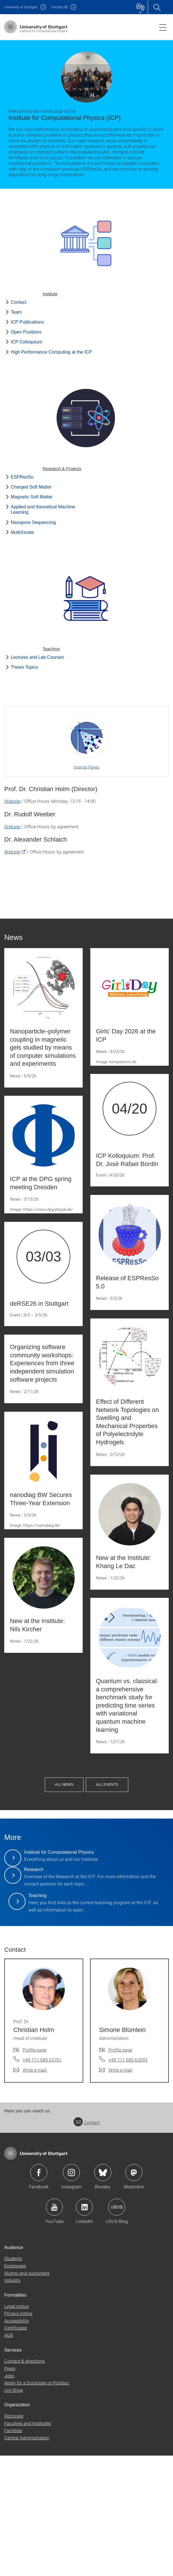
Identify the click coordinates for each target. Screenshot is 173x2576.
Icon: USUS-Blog (116, 2327)
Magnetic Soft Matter (32, 496)
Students (13, 2379)
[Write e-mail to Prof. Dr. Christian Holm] (30, 2190)
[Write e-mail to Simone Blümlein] (116, 2190)
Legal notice (16, 2427)
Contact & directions (24, 2481)
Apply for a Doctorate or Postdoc (36, 2503)
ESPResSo (22, 477)
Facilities (13, 2551)
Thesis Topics (24, 667)
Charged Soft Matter (31, 487)
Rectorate (13, 2536)
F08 (60, 7)
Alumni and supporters (27, 2393)
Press (9, 2489)
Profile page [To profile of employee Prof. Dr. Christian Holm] (34, 2170)
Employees (15, 2386)
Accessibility (16, 2441)
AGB (8, 2456)
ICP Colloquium (26, 341)
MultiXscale (22, 532)
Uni (21, 7)
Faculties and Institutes (27, 2544)
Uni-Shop (13, 2511)
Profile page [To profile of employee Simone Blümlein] (120, 2170)
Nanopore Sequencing (33, 522)
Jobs (9, 2496)
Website (12, 801)
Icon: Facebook (38, 2293)
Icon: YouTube (54, 2327)
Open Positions (26, 332)
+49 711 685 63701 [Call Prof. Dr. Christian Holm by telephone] (42, 2180)
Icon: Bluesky (102, 2293)
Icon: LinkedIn (84, 2327)
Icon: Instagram (71, 2293)
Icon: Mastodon (133, 2293)
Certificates (15, 2448)
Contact (18, 302)
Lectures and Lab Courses (37, 657)
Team (16, 312)
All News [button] (103, 1766)
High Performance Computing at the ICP (51, 352)
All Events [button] (146, 1766)
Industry (12, 2401)
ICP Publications (27, 322)
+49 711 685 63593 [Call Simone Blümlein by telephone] (128, 2180)
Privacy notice (18, 2434)
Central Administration (26, 2558)
